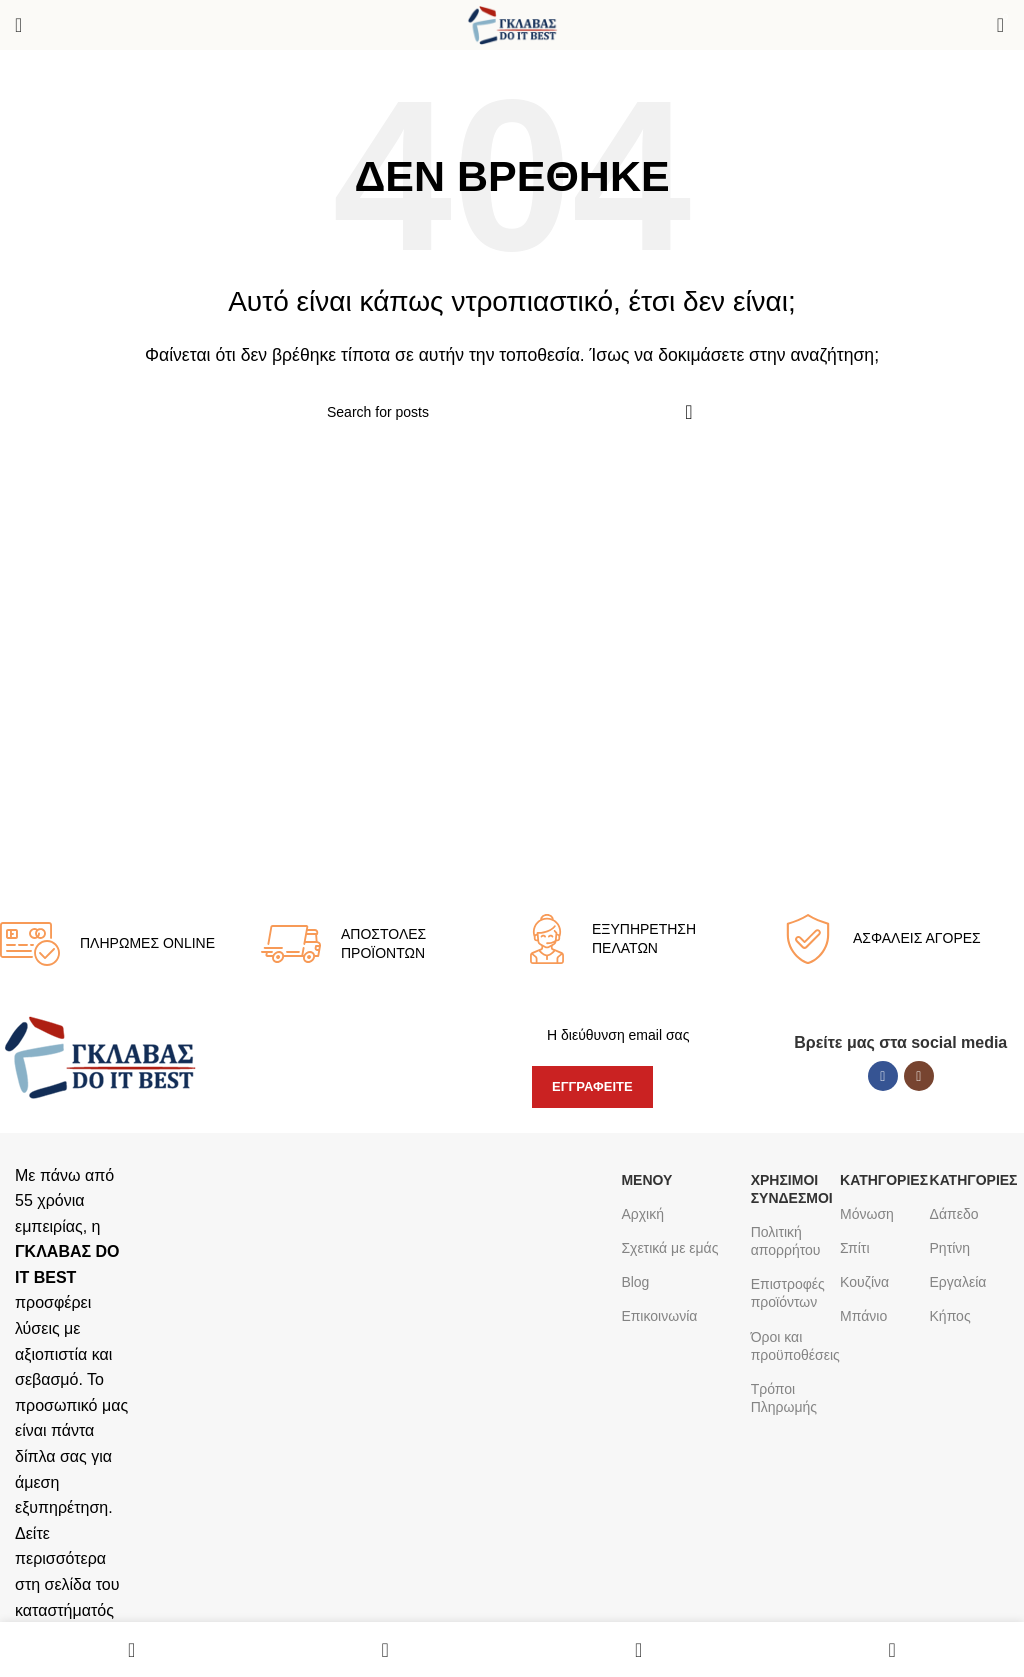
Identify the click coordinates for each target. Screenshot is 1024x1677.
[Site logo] (512, 23)
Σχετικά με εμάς (669, 1248)
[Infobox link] (120, 944)
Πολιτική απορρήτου (786, 1241)
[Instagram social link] (919, 1076)
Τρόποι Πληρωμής (784, 1398)
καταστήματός (64, 1610)
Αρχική (642, 1214)
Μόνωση (867, 1214)
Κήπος (950, 1316)
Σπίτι (854, 1248)
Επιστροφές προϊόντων (788, 1293)
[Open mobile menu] (18, 25)
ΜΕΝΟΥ (646, 1180)
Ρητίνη (950, 1248)
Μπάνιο (863, 1316)
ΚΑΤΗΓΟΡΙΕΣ (879, 1180)
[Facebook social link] (883, 1076)
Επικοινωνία (659, 1316)
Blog (635, 1282)
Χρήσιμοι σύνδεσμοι (790, 1189)
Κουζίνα (864, 1282)
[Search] (512, 412)
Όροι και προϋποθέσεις (790, 1346)
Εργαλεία (958, 1282)
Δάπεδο (954, 1214)
